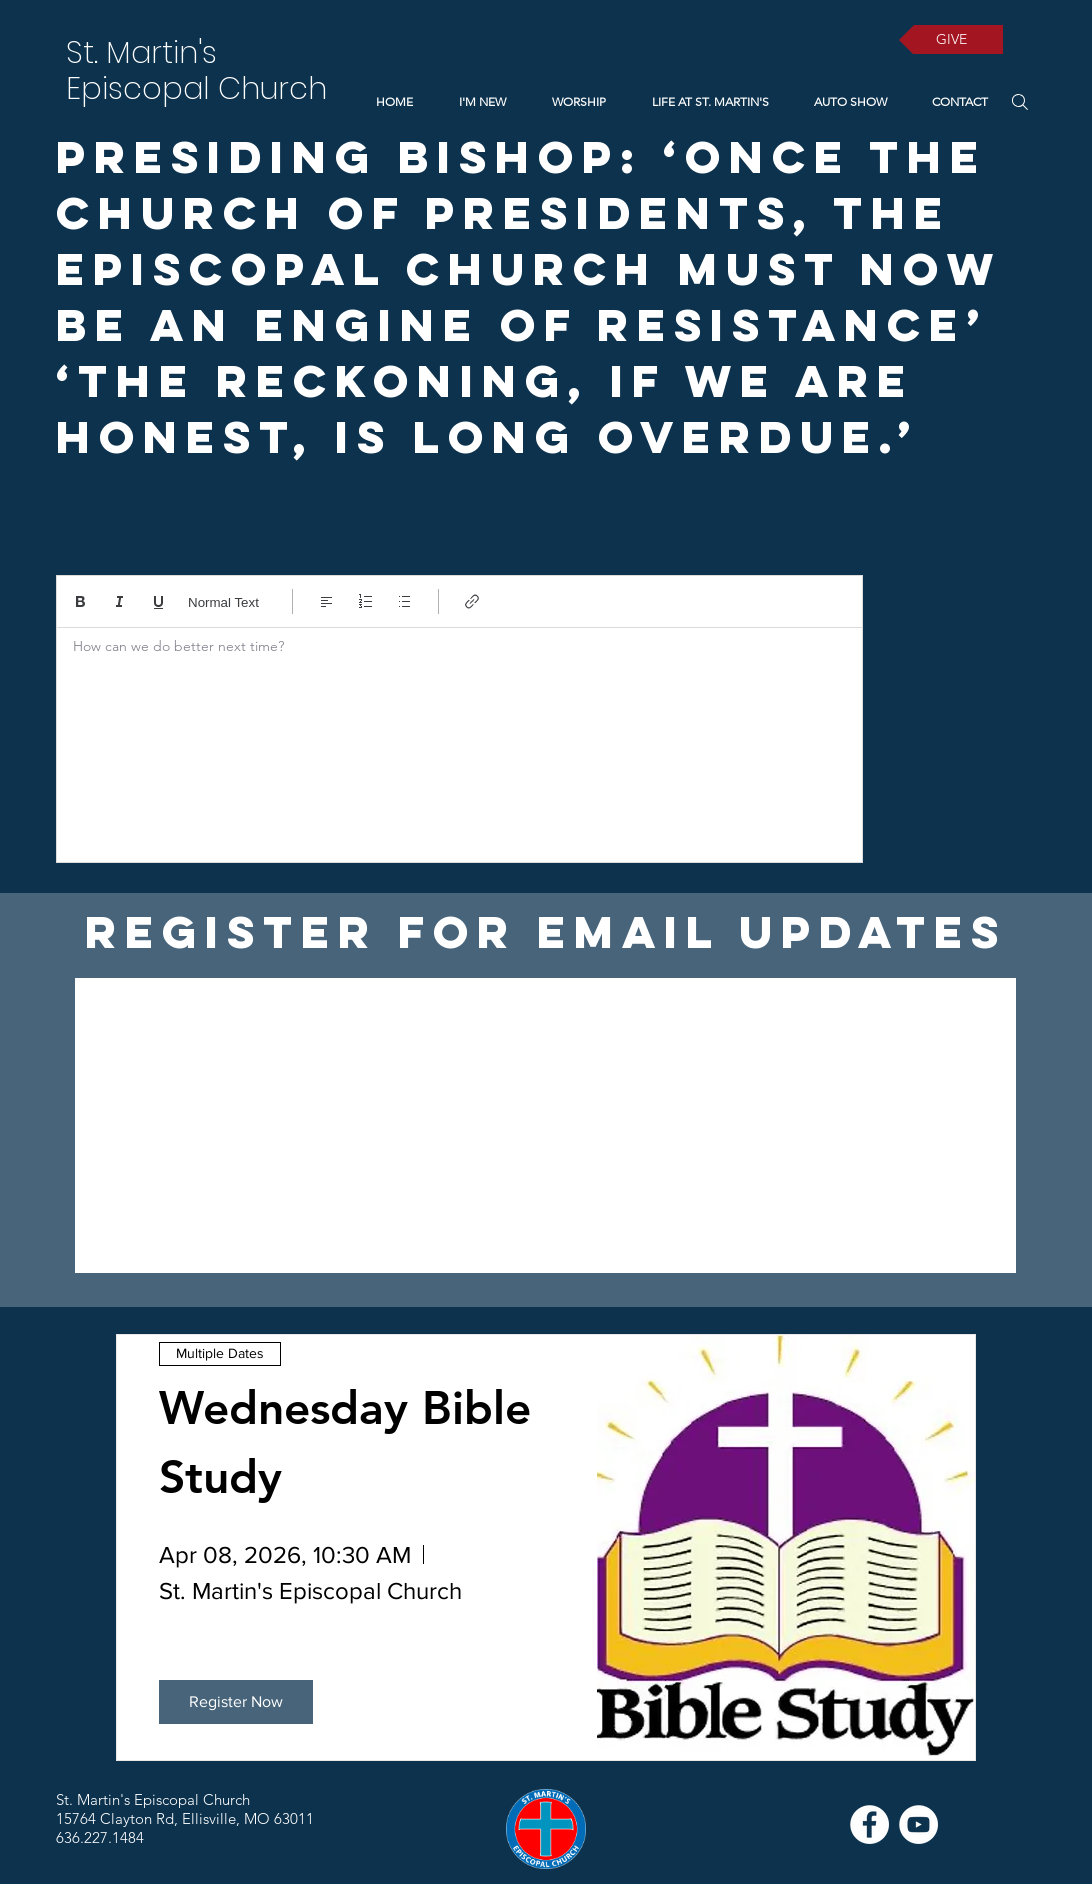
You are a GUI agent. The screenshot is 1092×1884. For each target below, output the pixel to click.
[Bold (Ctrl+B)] (80, 601)
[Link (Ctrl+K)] (472, 601)
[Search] (1019, 101)
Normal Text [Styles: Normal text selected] (223, 602)
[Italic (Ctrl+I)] (119, 601)
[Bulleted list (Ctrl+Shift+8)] (404, 601)
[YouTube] (918, 1824)
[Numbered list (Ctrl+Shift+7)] (365, 601)
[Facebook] (869, 1824)
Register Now (236, 1701)
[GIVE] (951, 39)
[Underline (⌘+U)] (158, 601)
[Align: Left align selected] (326, 601)
